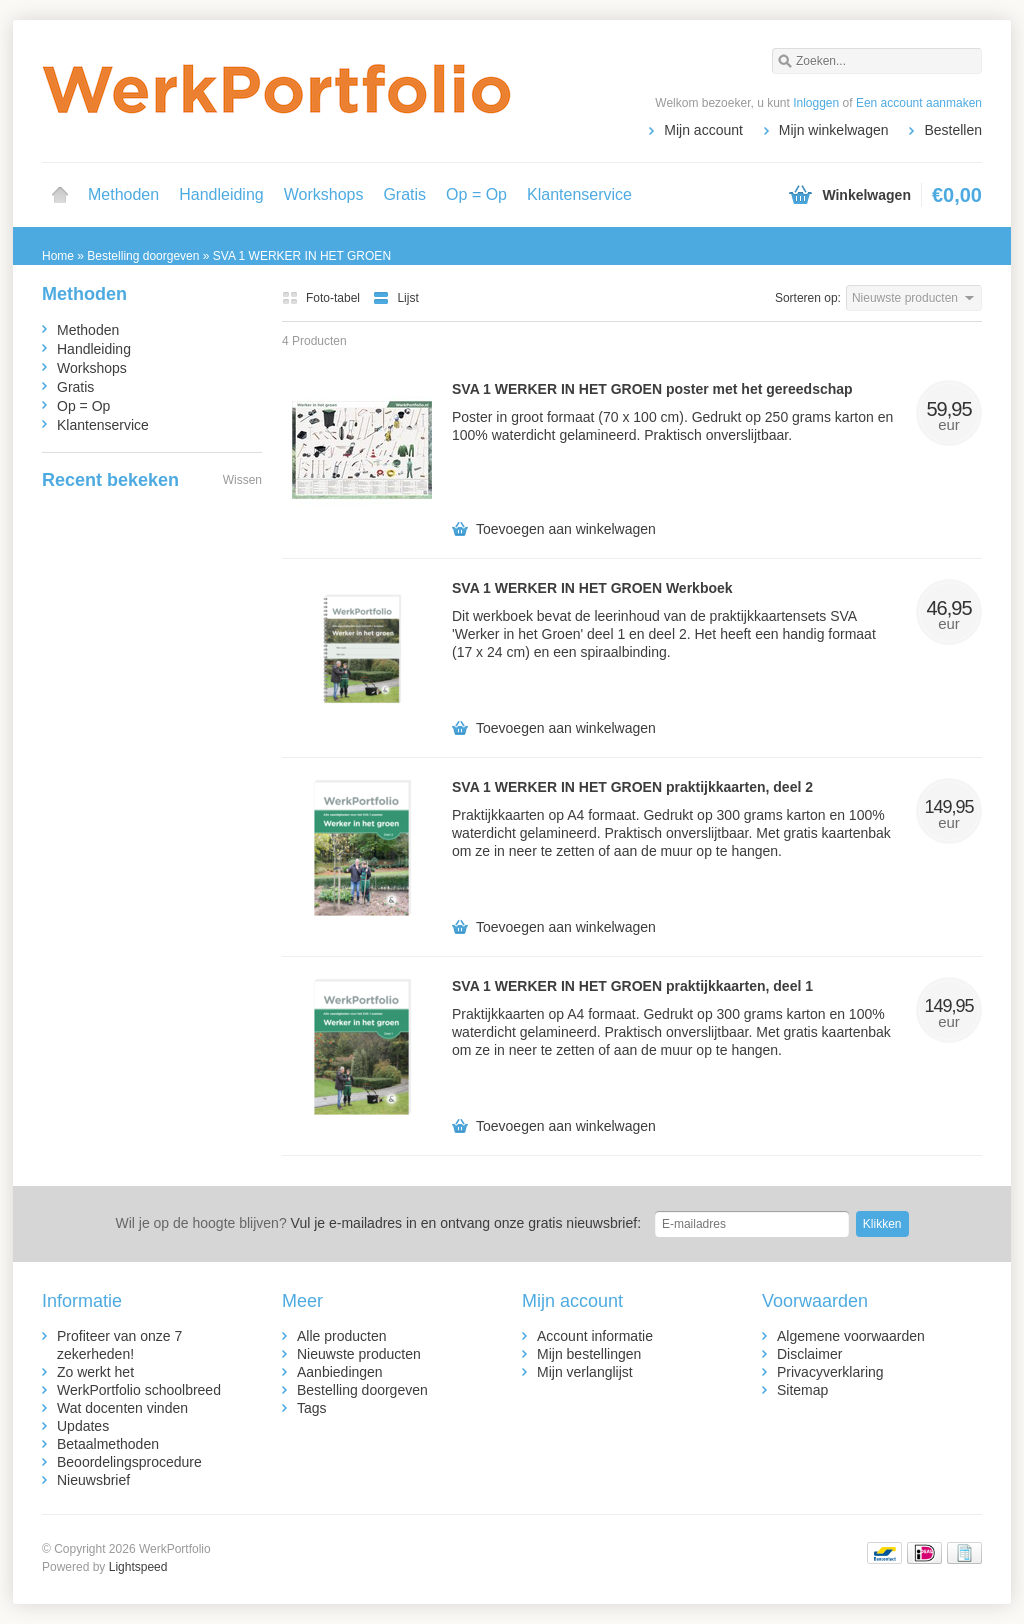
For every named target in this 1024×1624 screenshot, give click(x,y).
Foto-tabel (322, 298)
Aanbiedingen (340, 1372)
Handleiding (221, 194)
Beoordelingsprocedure (129, 1462)
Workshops (324, 194)
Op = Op (476, 194)
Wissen (242, 480)
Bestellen (953, 130)
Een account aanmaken (919, 103)
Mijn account (703, 130)
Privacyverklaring (830, 1372)
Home (60, 195)
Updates (83, 1426)
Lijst (395, 298)
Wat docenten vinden (122, 1408)
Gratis (404, 194)
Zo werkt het (95, 1372)
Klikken (882, 1224)
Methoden (123, 194)
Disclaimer (809, 1354)
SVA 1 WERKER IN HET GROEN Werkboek (592, 588)
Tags (312, 1408)
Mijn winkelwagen (834, 130)
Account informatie (595, 1336)
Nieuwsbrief (93, 1480)
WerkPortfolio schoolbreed (139, 1390)
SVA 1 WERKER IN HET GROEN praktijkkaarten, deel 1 (632, 986)
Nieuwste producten (359, 1354)
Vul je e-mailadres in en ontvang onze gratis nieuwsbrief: (378, 1223)
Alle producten (342, 1336)
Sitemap (802, 1390)
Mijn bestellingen (589, 1354)
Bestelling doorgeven (362, 1390)
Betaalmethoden (108, 1444)
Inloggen (816, 103)
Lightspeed (138, 1567)
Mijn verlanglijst (585, 1372)
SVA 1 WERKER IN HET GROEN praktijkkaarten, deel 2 (632, 787)
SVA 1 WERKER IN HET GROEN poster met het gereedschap (652, 389)
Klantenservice (579, 194)
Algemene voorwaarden (851, 1336)
